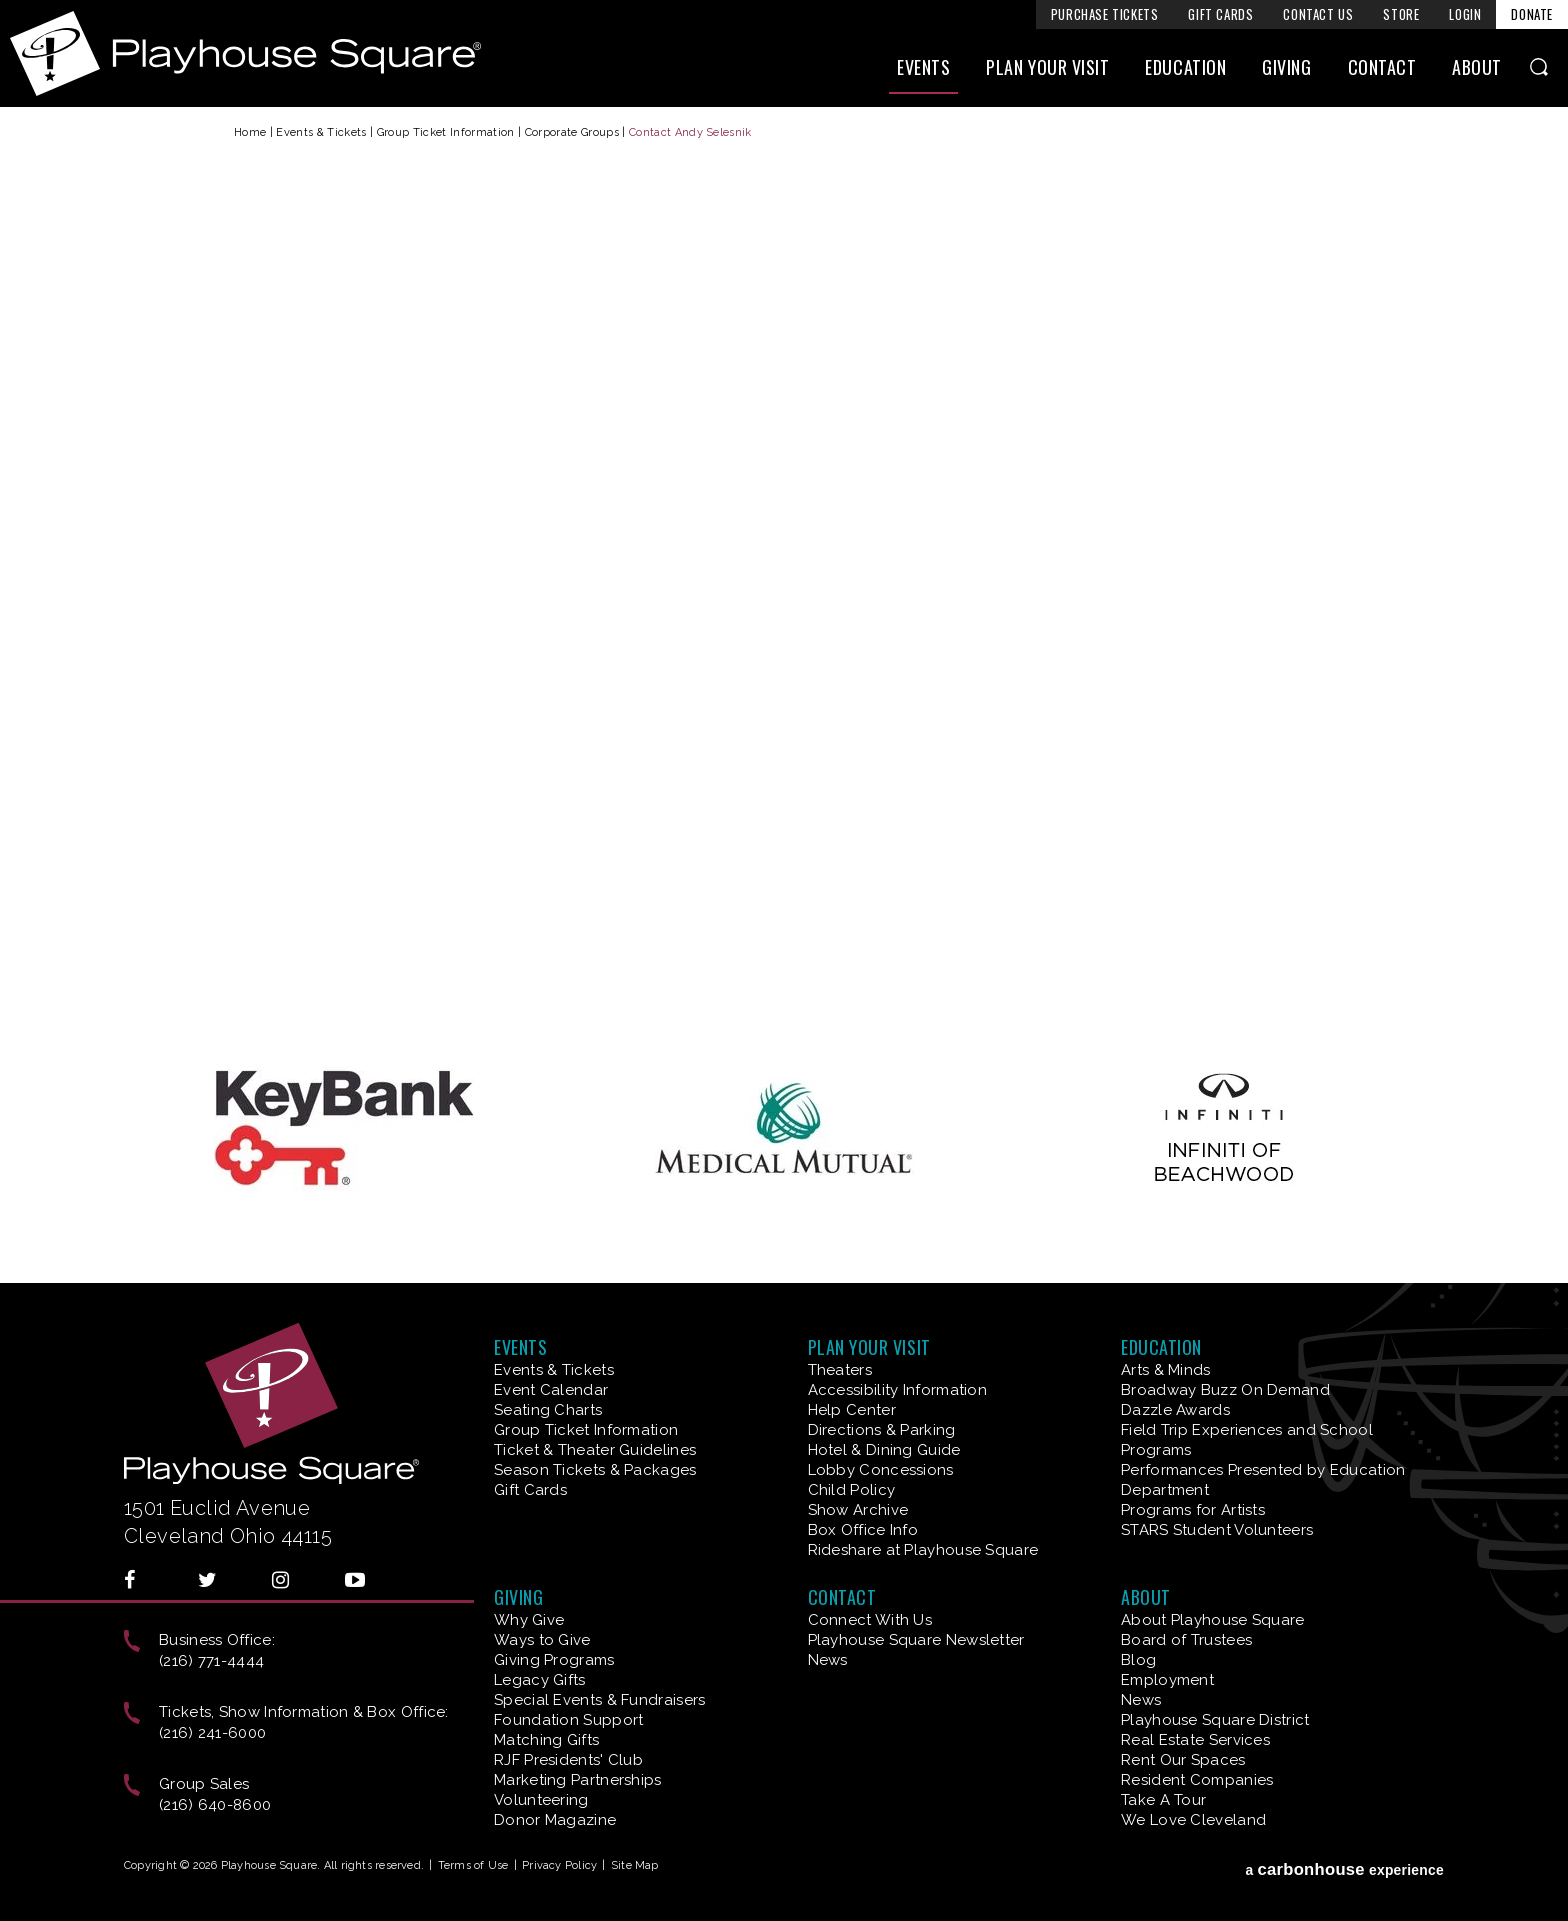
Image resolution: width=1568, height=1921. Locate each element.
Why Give (529, 1620)
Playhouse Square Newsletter (916, 1640)
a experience (1344, 1869)
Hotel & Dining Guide (884, 1450)
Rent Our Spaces (1183, 1760)
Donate (1532, 14)
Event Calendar (551, 1390)
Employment (1167, 1680)
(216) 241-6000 (212, 1733)
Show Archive (858, 1510)
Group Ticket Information (446, 132)
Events (923, 67)
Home (250, 132)
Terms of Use (473, 1865)
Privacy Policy (559, 1865)
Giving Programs (554, 1660)
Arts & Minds (1166, 1370)
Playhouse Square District (1215, 1720)
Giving (1286, 67)
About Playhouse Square (1213, 1620)
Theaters (840, 1370)
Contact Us (1318, 14)
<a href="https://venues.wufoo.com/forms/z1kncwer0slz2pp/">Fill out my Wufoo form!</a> (784, 596)
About (1477, 67)
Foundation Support (568, 1720)
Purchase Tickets (1105, 14)
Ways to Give (542, 1640)
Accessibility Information (898, 1390)
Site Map (635, 1865)
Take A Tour (1163, 1800)
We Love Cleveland (1193, 1820)
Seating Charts (548, 1410)
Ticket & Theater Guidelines (595, 1450)
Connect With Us (870, 1620)
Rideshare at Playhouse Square (923, 1550)
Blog (1138, 1660)
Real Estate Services (1195, 1740)
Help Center (852, 1410)
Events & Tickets (321, 132)
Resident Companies (1197, 1780)
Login (1465, 14)
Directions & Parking (882, 1430)
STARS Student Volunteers (1217, 1530)
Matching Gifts (546, 1740)
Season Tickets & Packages (595, 1470)
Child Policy (852, 1490)
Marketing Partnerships (578, 1780)
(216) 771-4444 (211, 1661)
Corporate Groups (572, 132)
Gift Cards (1220, 14)
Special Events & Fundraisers (599, 1700)
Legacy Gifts (540, 1680)
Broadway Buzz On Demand (1225, 1390)
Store (1401, 14)
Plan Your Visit (1047, 67)
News (828, 1660)
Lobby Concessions (881, 1470)
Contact (1382, 67)
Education (1185, 67)
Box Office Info (863, 1530)
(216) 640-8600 (215, 1805)
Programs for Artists (1193, 1510)
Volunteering (541, 1800)
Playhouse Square (245, 53)
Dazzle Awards (1175, 1410)
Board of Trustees (1186, 1640)
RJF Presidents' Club (568, 1760)
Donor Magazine (555, 1820)
